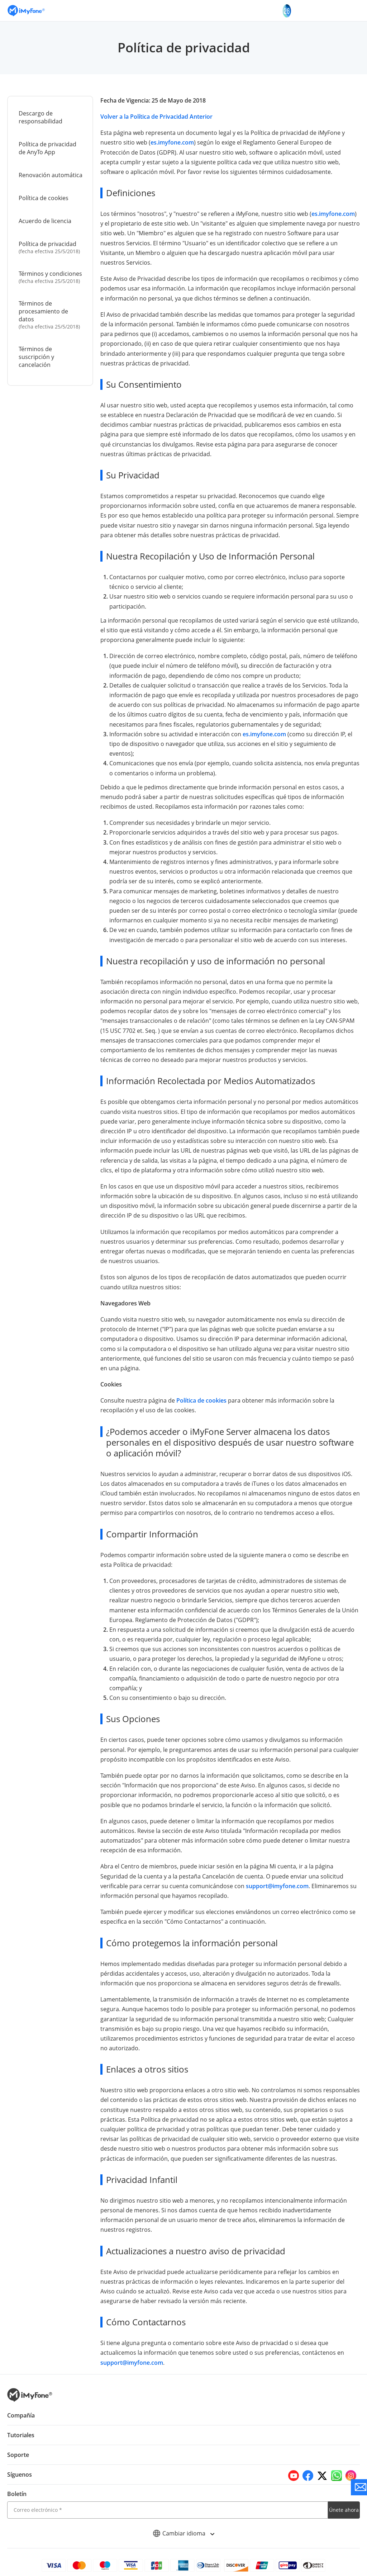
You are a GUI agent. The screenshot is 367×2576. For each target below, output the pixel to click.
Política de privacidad (51, 247)
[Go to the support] (359, 2487)
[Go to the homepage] (29, 11)
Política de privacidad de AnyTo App (47, 148)
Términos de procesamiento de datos (51, 314)
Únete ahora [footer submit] (343, 2490)
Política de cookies (43, 198)
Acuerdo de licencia (45, 221)
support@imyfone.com (232, 1876)
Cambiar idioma (183, 2514)
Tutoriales (20, 2415)
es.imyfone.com (171, 142)
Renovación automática (50, 175)
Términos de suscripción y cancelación (36, 357)
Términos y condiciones (51, 277)
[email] (167, 2490)
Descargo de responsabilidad (40, 117)
